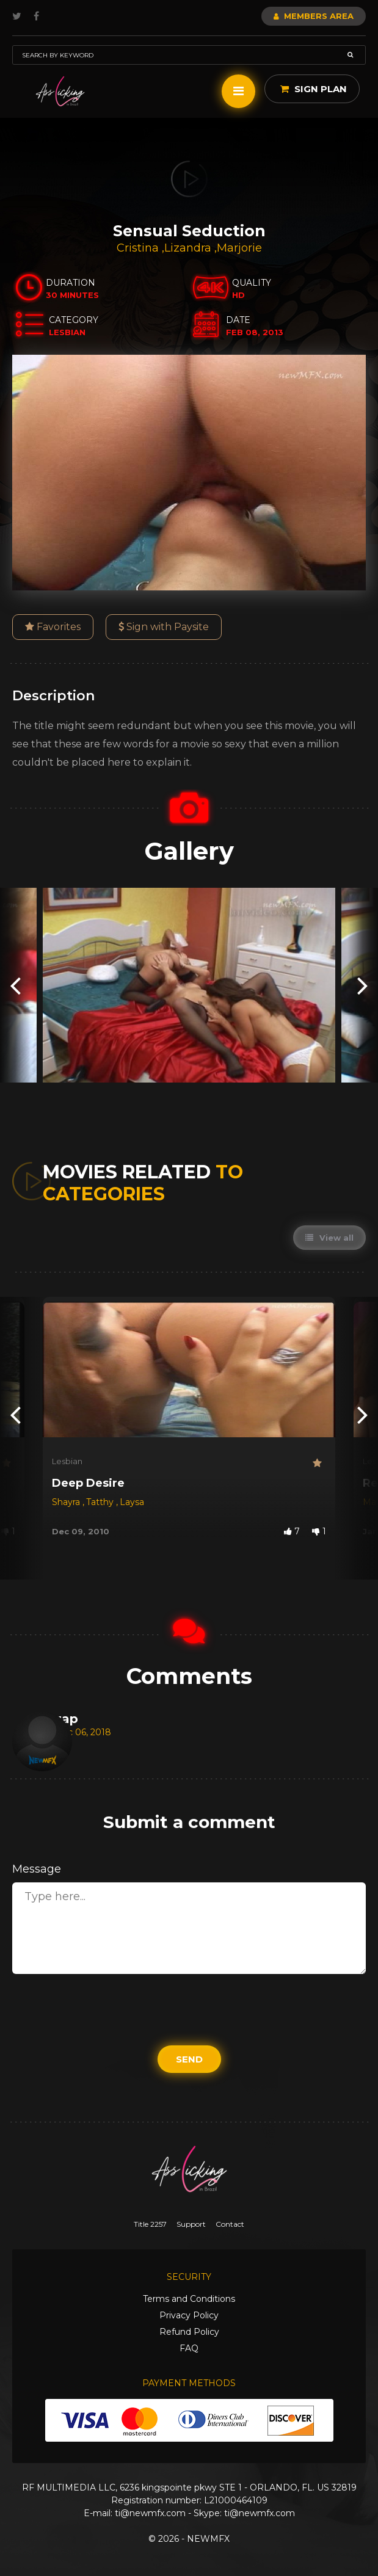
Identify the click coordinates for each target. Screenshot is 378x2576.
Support (191, 2224)
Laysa (132, 1502)
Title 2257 (150, 2224)
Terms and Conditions (189, 2298)
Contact (230, 2224)
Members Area (314, 16)
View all (329, 1238)
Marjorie (239, 248)
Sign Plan (313, 89)
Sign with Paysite (163, 627)
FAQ (189, 2348)
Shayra (67, 1502)
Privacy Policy (189, 2315)
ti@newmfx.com (150, 2513)
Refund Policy (189, 2331)
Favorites (53, 627)
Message (36, 1869)
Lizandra (189, 248)
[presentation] (15, 985)
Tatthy (101, 1502)
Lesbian (67, 1461)
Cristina (139, 248)
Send (189, 2059)
